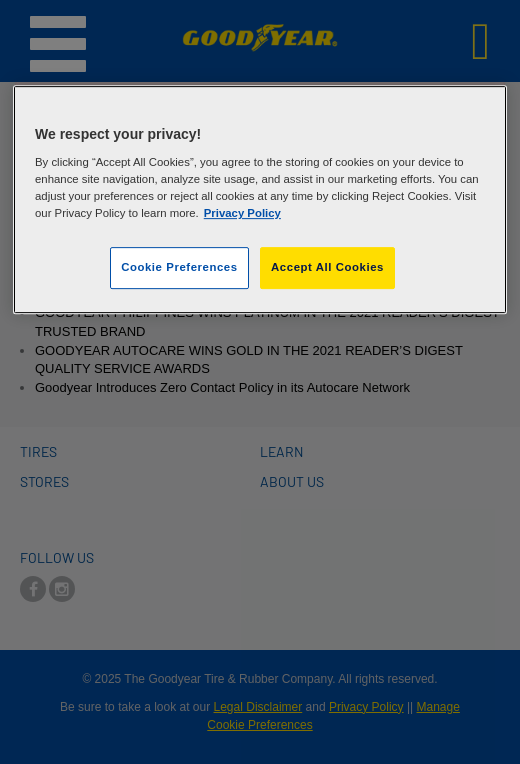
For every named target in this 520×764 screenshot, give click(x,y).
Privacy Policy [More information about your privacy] (242, 214)
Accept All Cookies (327, 268)
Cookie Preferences (179, 268)
